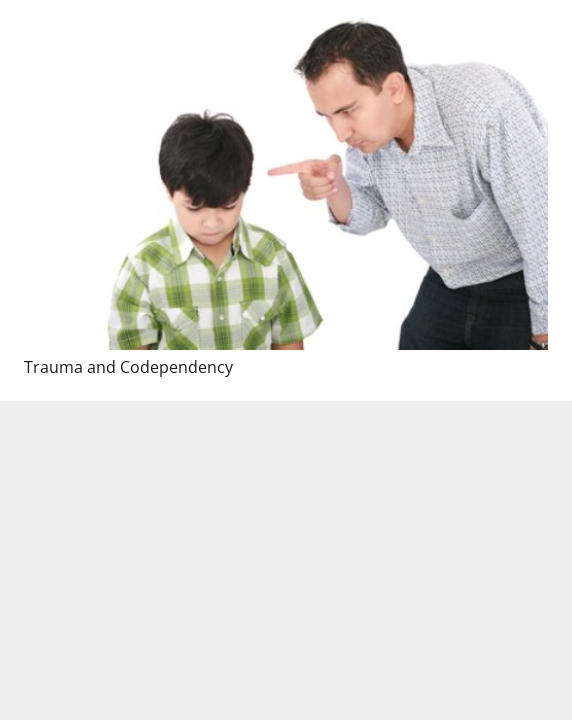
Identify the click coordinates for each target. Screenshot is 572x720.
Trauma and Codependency (128, 367)
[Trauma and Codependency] (286, 175)
